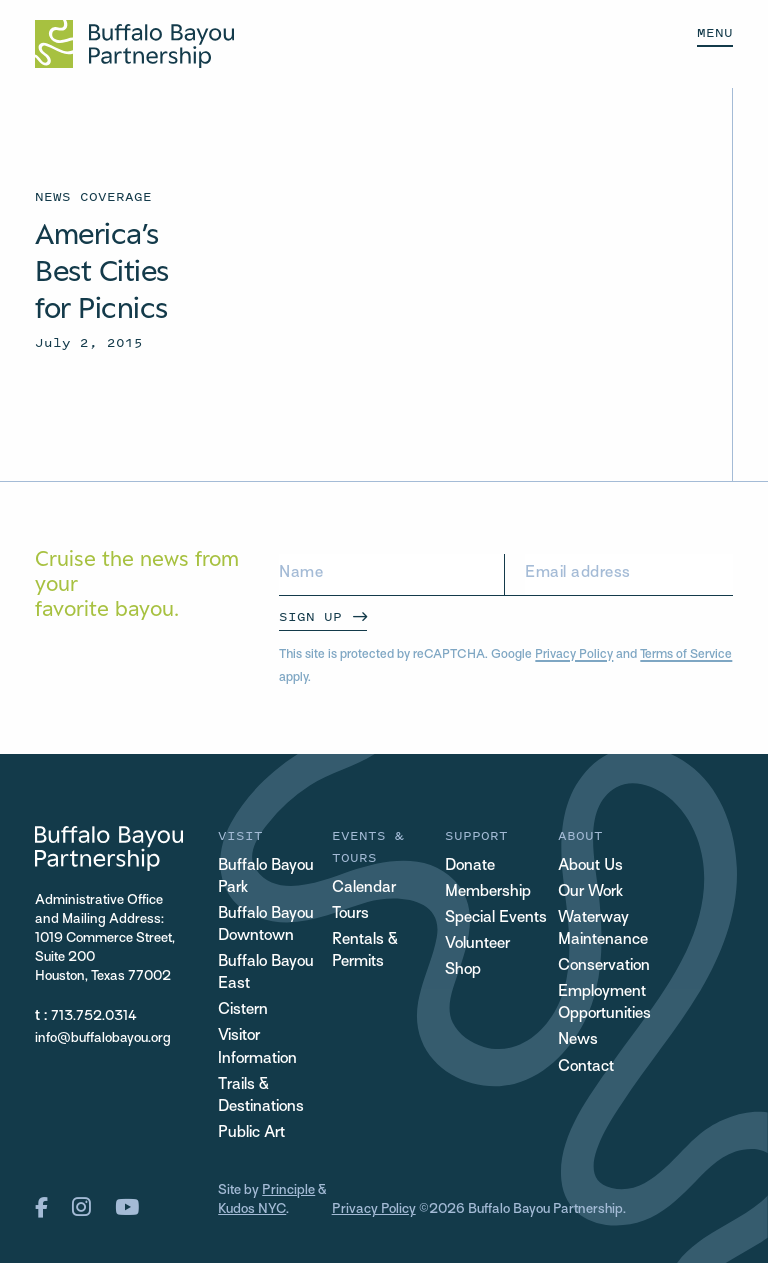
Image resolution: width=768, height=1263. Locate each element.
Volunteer (477, 944)
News (578, 1040)
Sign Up (310, 616)
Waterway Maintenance (603, 929)
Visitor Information (257, 1047)
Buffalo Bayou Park (266, 877)
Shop (463, 970)
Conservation (604, 966)
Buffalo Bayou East (266, 973)
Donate (470, 866)
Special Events (496, 918)
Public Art (251, 1133)
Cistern (243, 1010)
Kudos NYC (252, 1209)
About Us (590, 866)
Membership (488, 892)
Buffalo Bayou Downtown (266, 925)
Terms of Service (686, 655)
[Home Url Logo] (134, 44)
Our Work (590, 892)
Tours (350, 914)
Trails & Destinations (261, 1096)
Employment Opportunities (604, 1003)
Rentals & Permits (365, 951)
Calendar (364, 888)
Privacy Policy (574, 655)
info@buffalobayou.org (103, 1038)
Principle (288, 1190)
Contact (586, 1067)
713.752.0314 (94, 1016)
